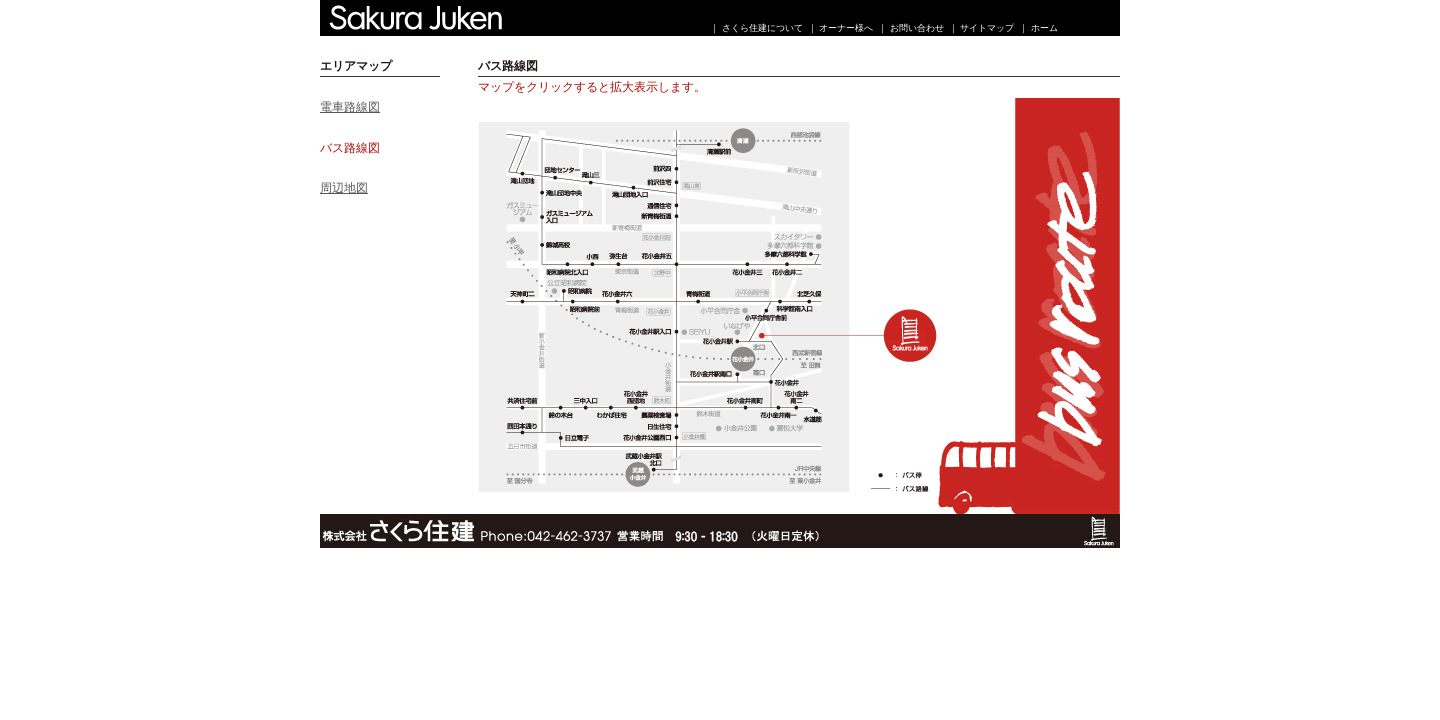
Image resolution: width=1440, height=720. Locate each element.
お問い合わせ (917, 28)
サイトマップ (987, 28)
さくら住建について (762, 28)
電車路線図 (350, 107)
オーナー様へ (846, 28)
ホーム (1044, 28)
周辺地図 (344, 188)
